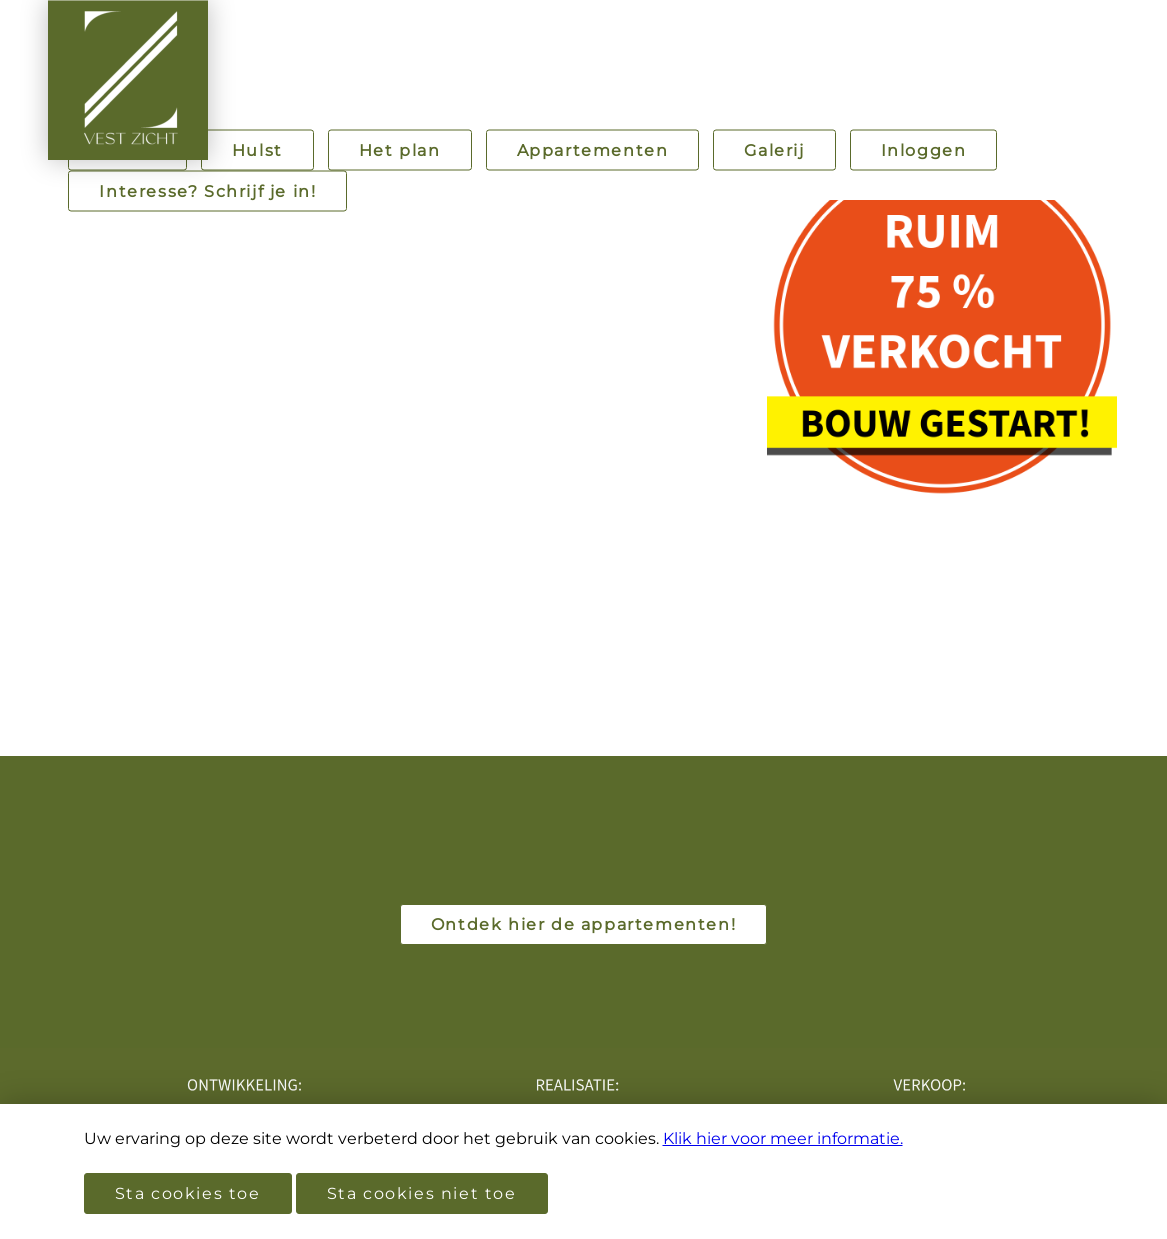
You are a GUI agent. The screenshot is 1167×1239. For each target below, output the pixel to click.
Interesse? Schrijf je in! (207, 191)
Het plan (400, 150)
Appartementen (593, 150)
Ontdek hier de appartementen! (583, 924)
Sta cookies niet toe (422, 1193)
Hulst (257, 150)
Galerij (774, 150)
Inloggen (924, 150)
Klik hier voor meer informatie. (783, 1138)
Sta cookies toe (188, 1193)
